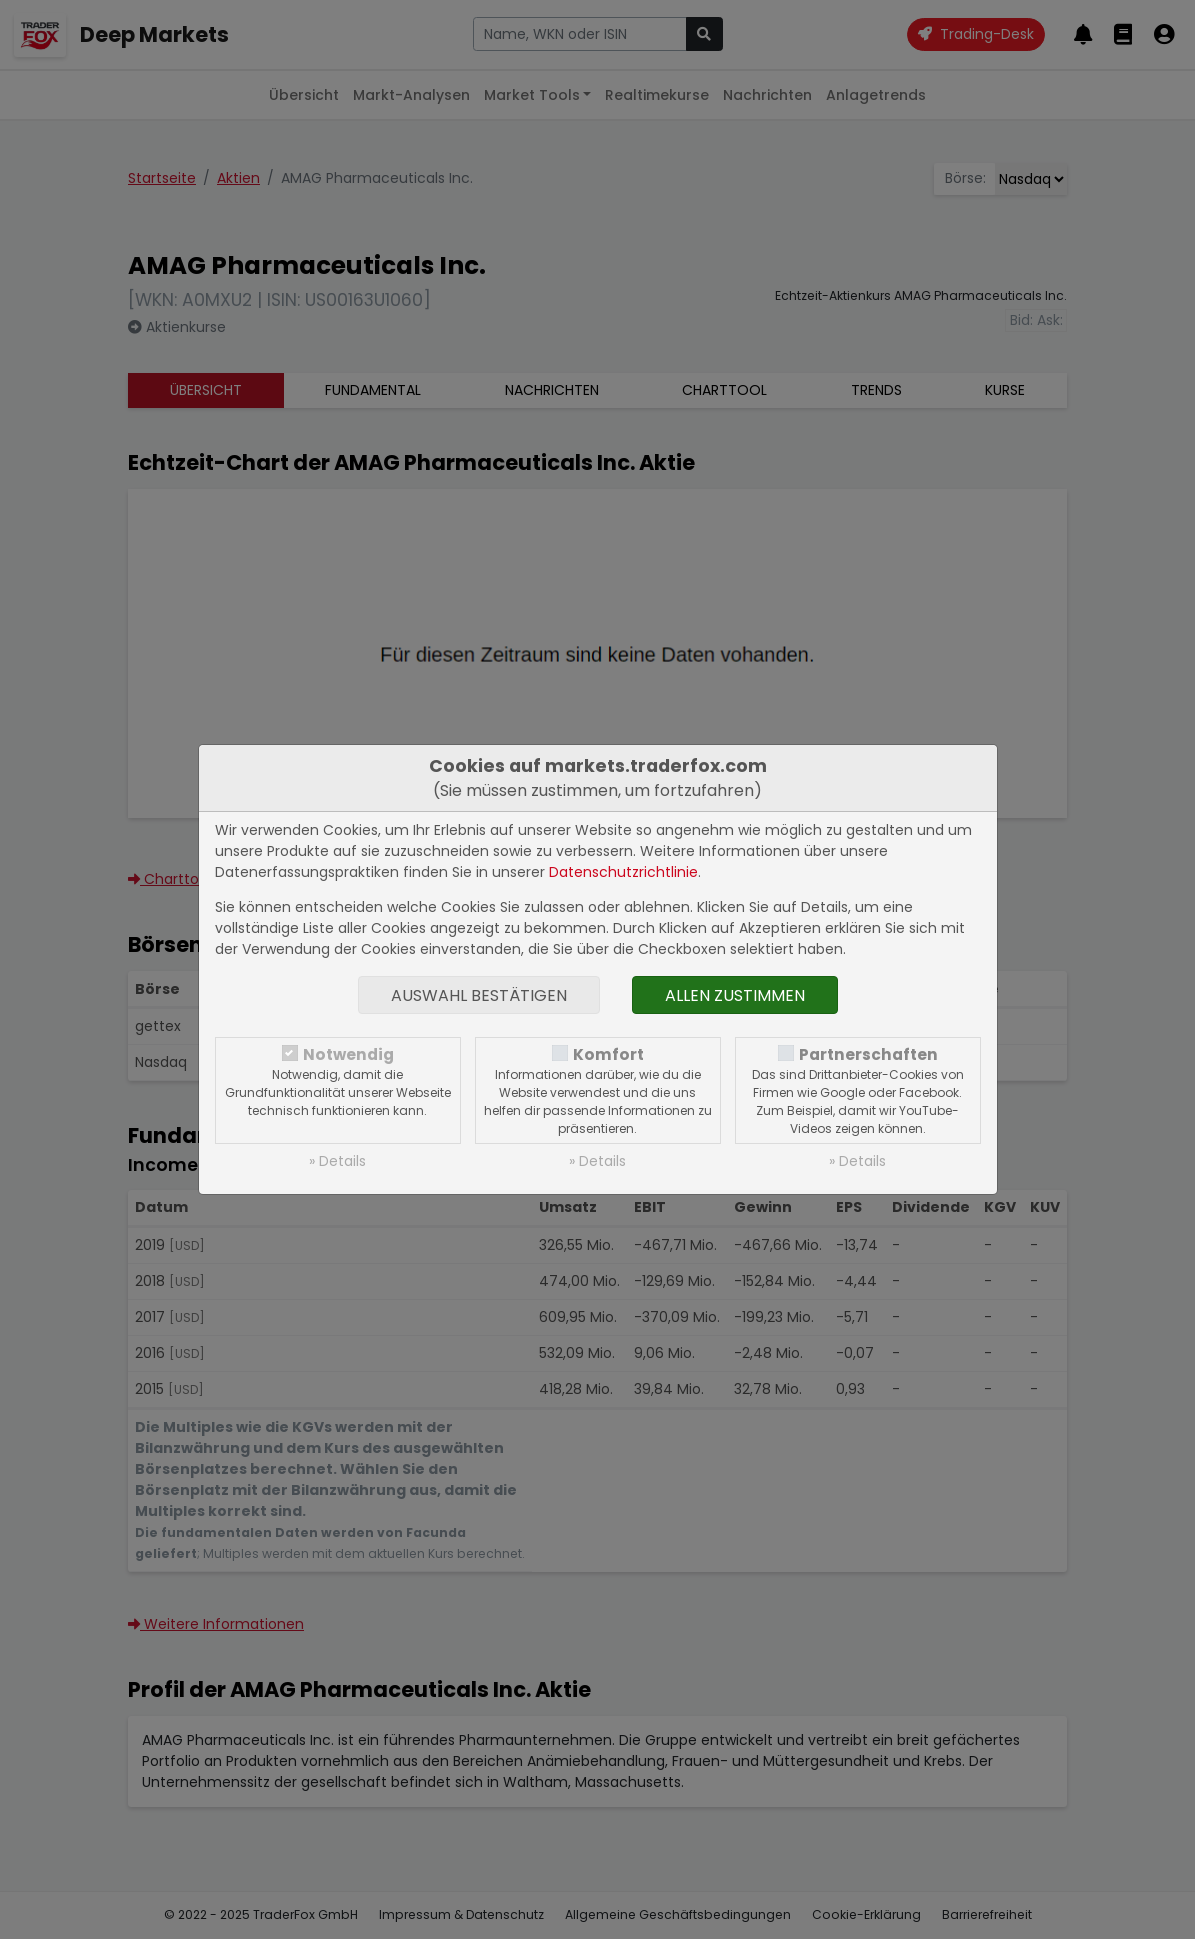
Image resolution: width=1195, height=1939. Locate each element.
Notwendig (348, 1054)
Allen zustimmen (735, 995)
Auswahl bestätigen (479, 995)
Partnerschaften (868, 1054)
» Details (337, 1161)
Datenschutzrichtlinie (623, 872)
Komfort (608, 1054)
